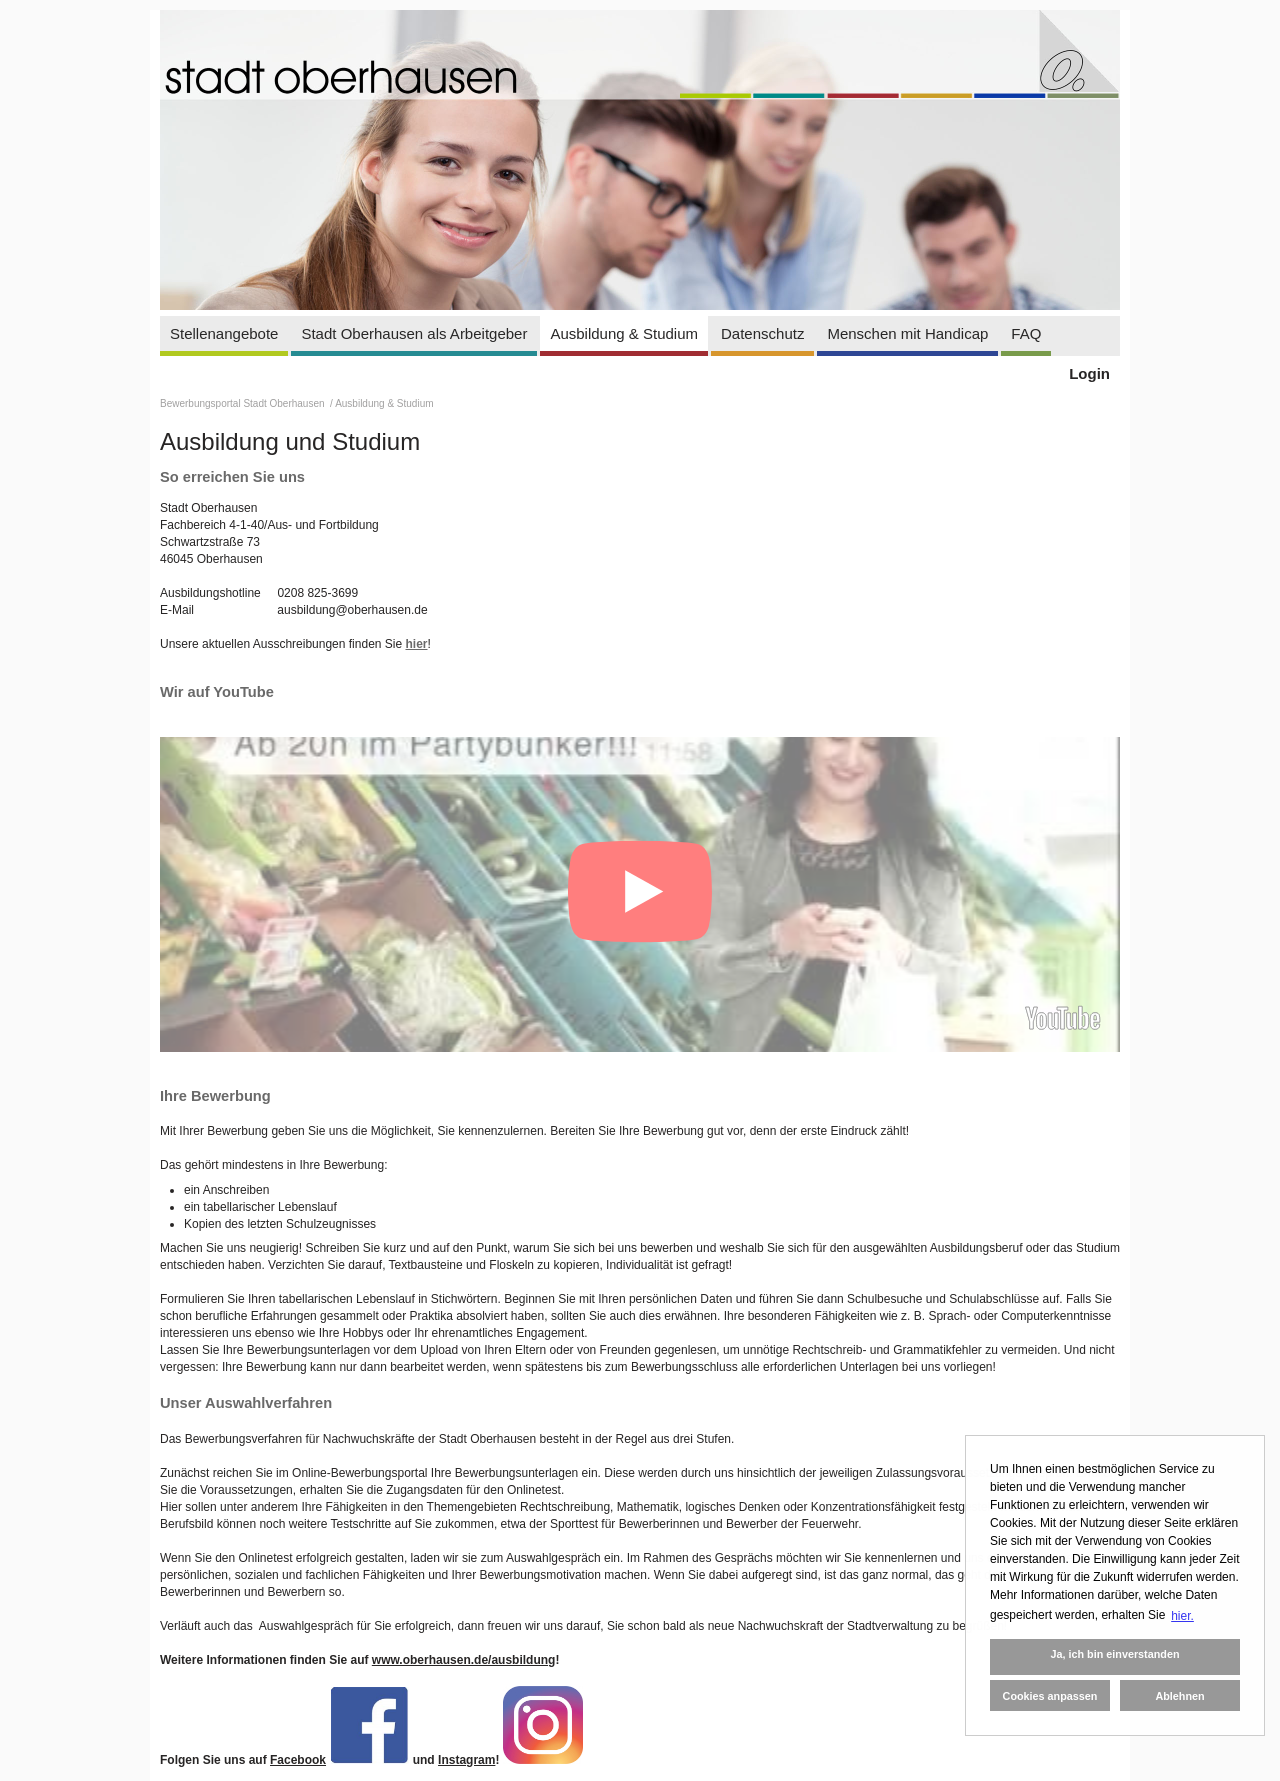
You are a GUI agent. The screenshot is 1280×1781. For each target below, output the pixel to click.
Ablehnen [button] (1179, 1696)
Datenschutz (762, 333)
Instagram (466, 1760)
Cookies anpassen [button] (1050, 1696)
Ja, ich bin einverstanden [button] (1114, 1654)
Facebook (298, 1760)
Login (1089, 373)
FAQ (1026, 333)
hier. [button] (1182, 1616)
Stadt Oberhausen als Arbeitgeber (414, 333)
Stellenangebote (224, 333)
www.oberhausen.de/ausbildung (464, 1660)
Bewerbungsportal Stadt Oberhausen (243, 403)
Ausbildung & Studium (624, 333)
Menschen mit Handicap (907, 333)
